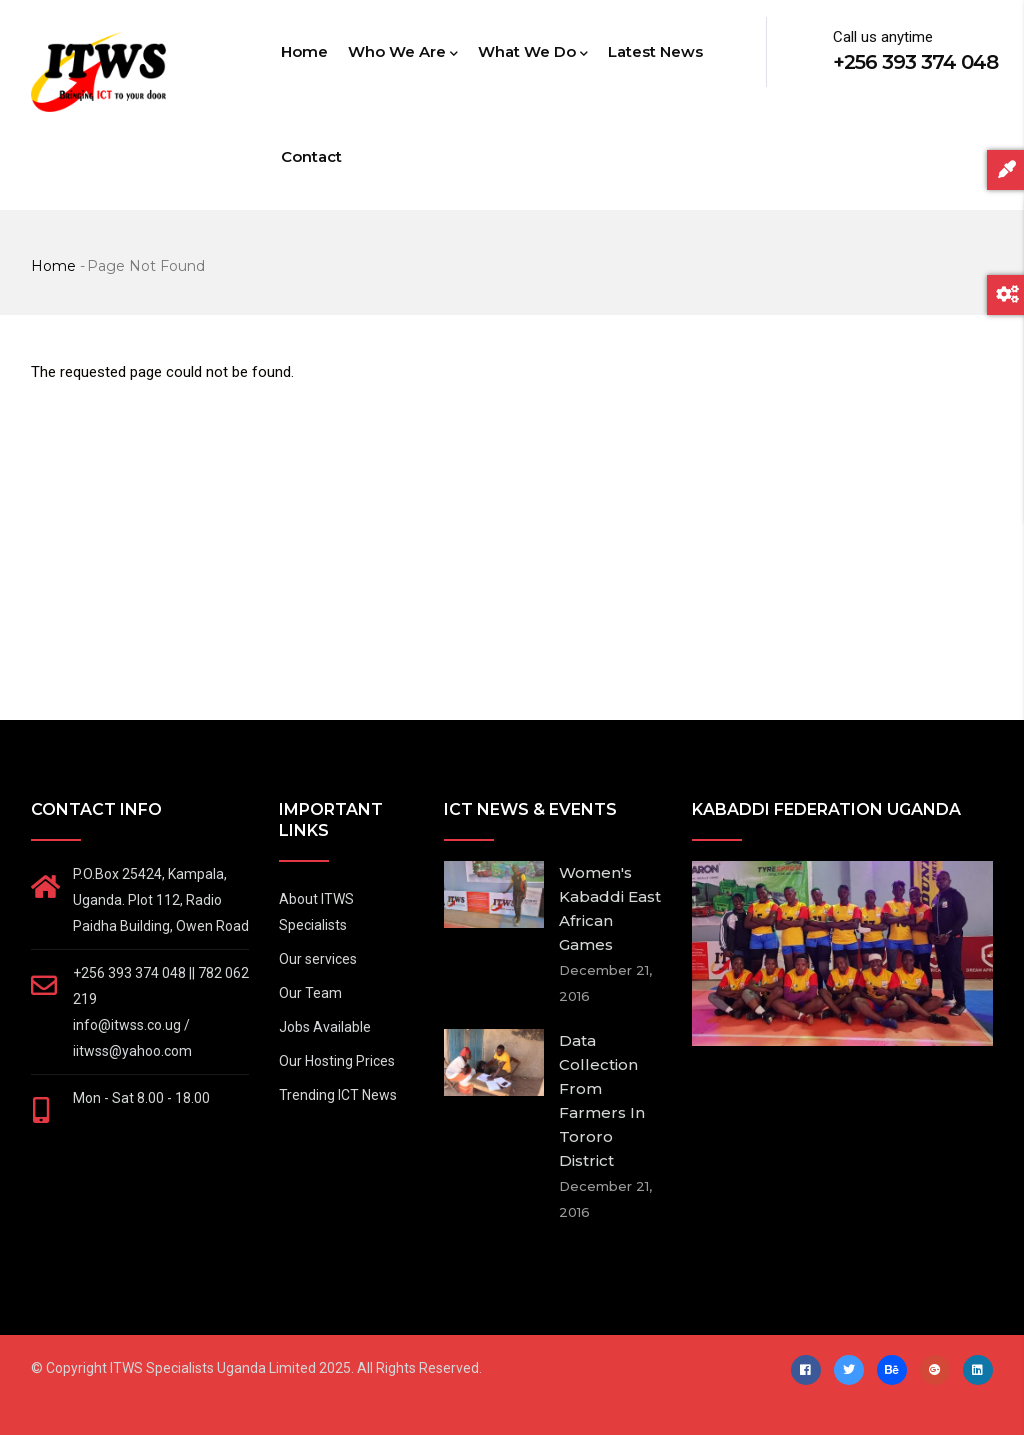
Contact (311, 156)
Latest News (655, 51)
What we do (533, 53)
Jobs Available (325, 1027)
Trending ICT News (338, 1095)
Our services (318, 959)
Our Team (310, 993)
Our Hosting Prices (337, 1061)
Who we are (403, 53)
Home (304, 51)
